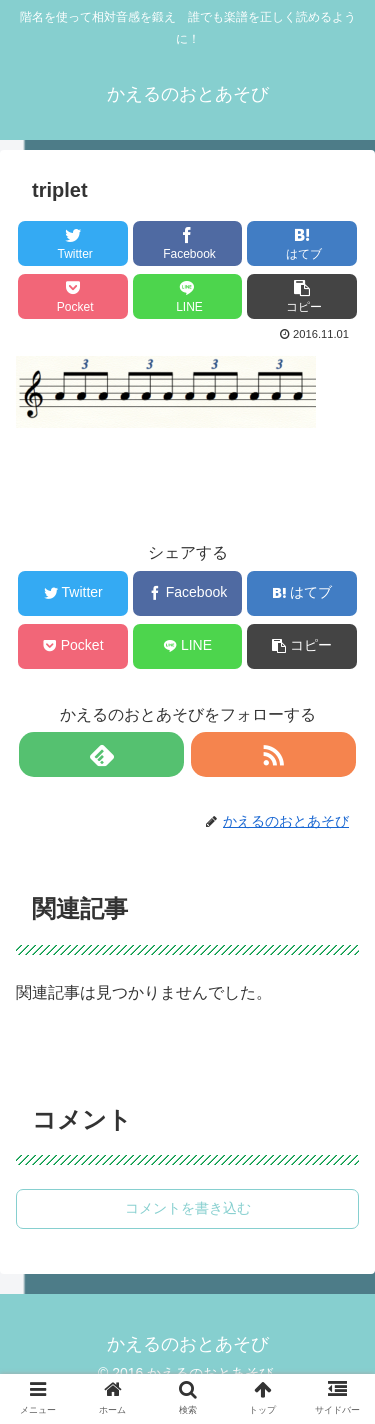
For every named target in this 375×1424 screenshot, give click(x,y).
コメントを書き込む (188, 1208)
